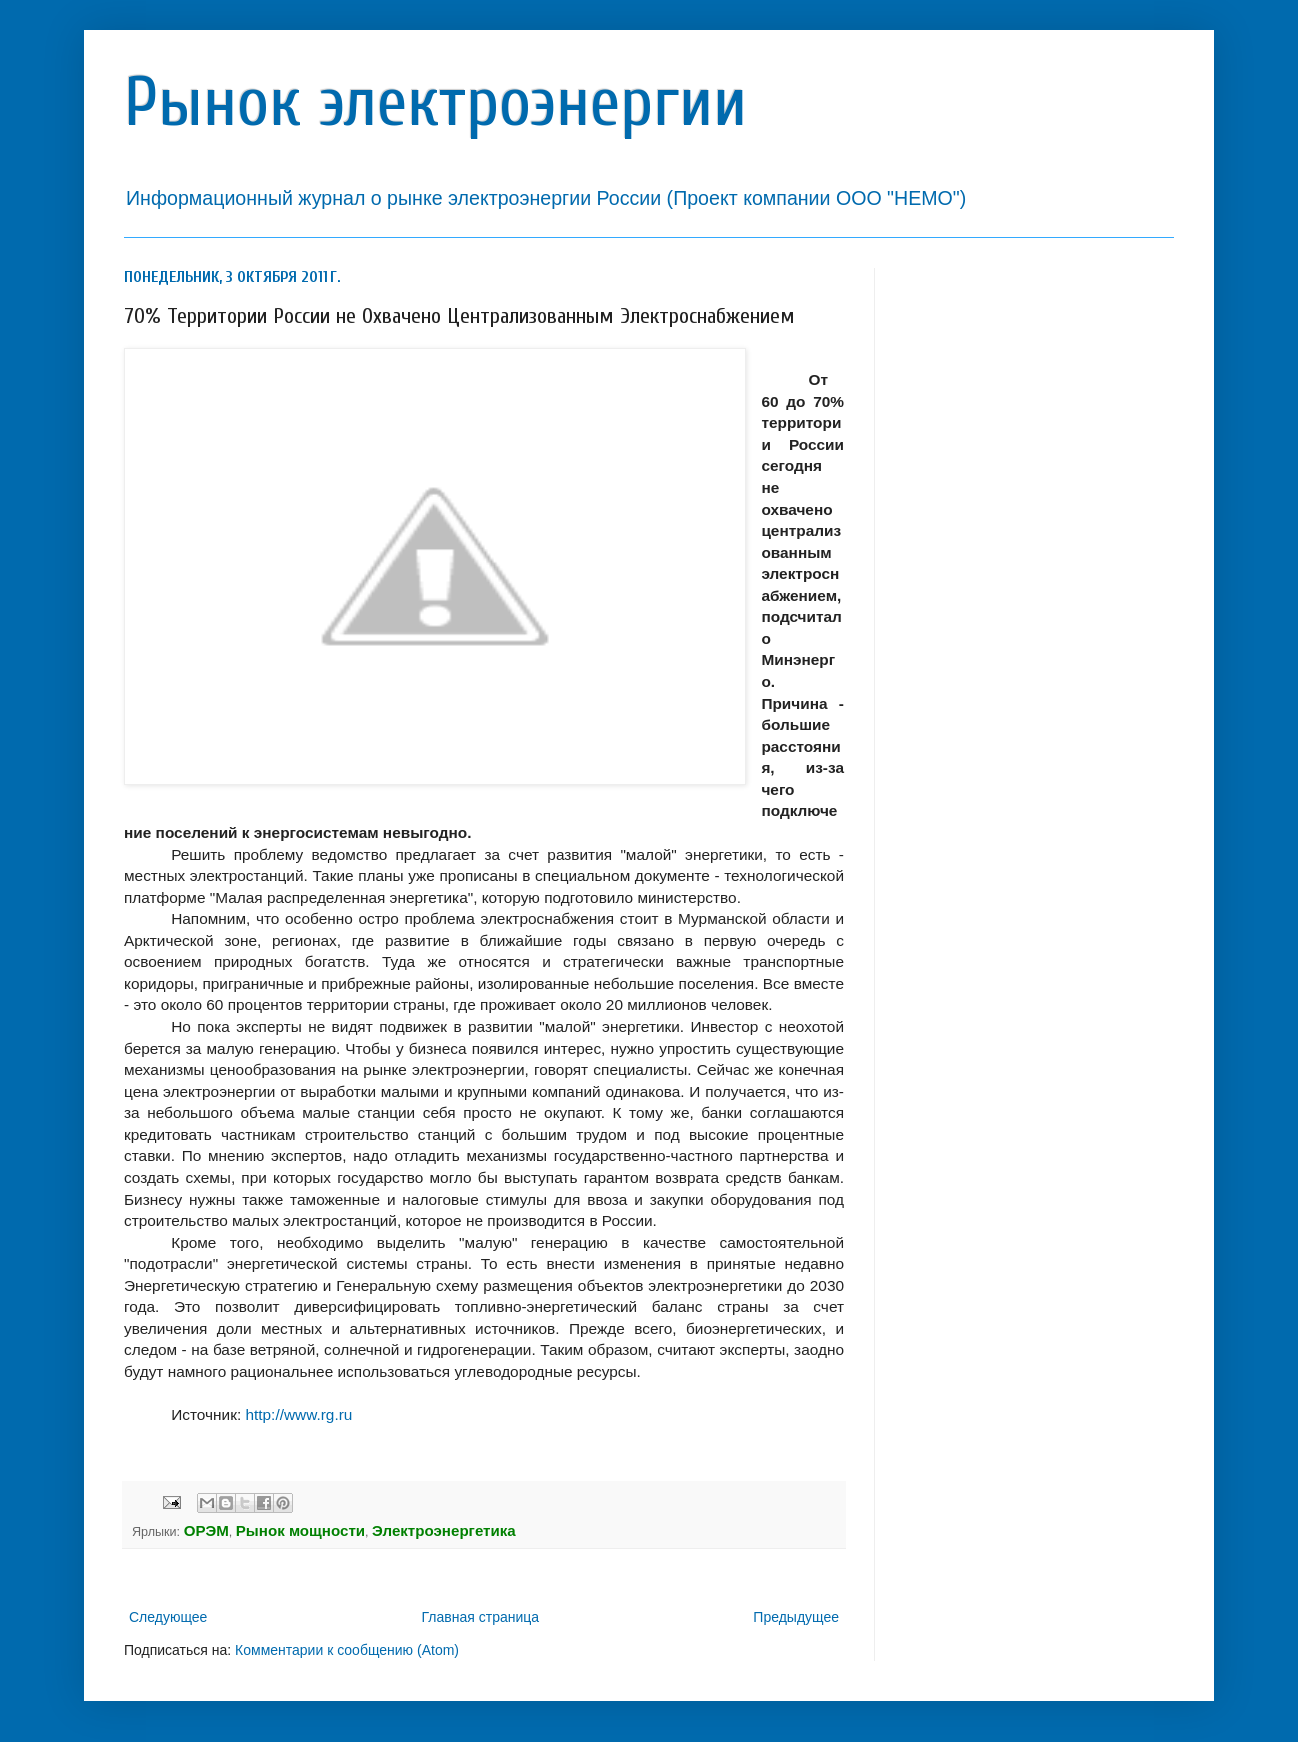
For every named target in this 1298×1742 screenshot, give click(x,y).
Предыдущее (796, 1617)
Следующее (168, 1617)
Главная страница (481, 1617)
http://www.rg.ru (298, 1414)
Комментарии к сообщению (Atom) (347, 1650)
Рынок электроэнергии (435, 102)
